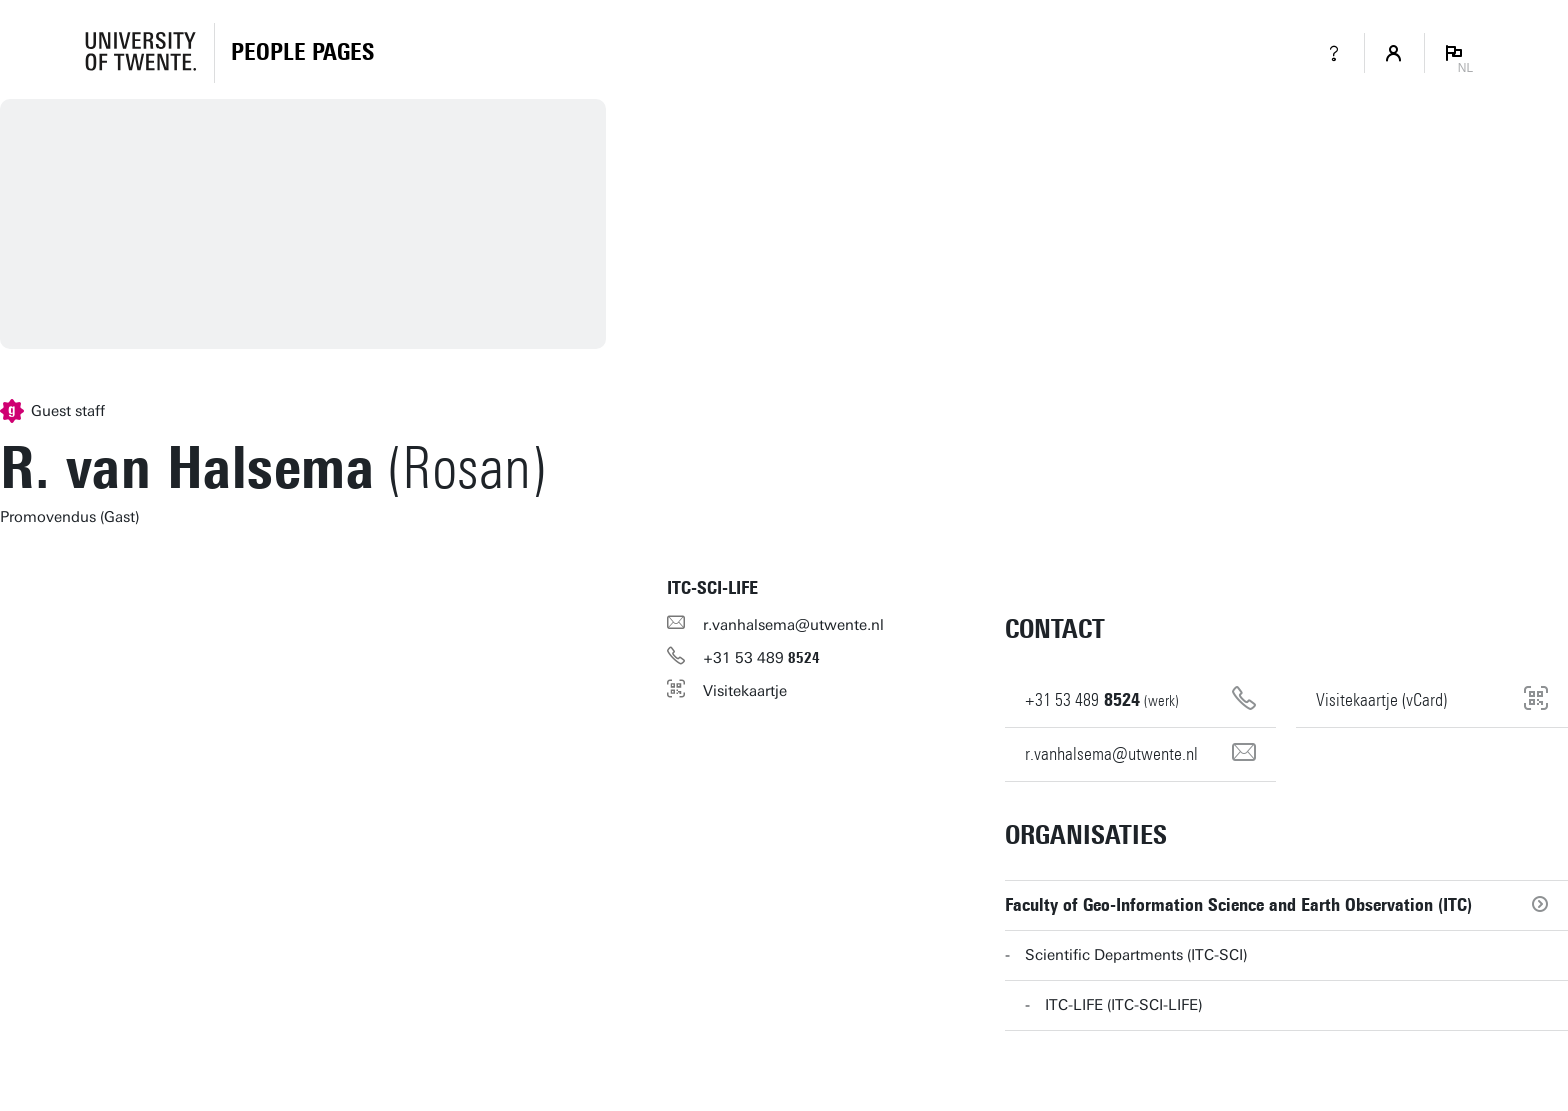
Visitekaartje (745, 691)
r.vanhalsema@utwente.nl (793, 625)
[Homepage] (302, 53)
